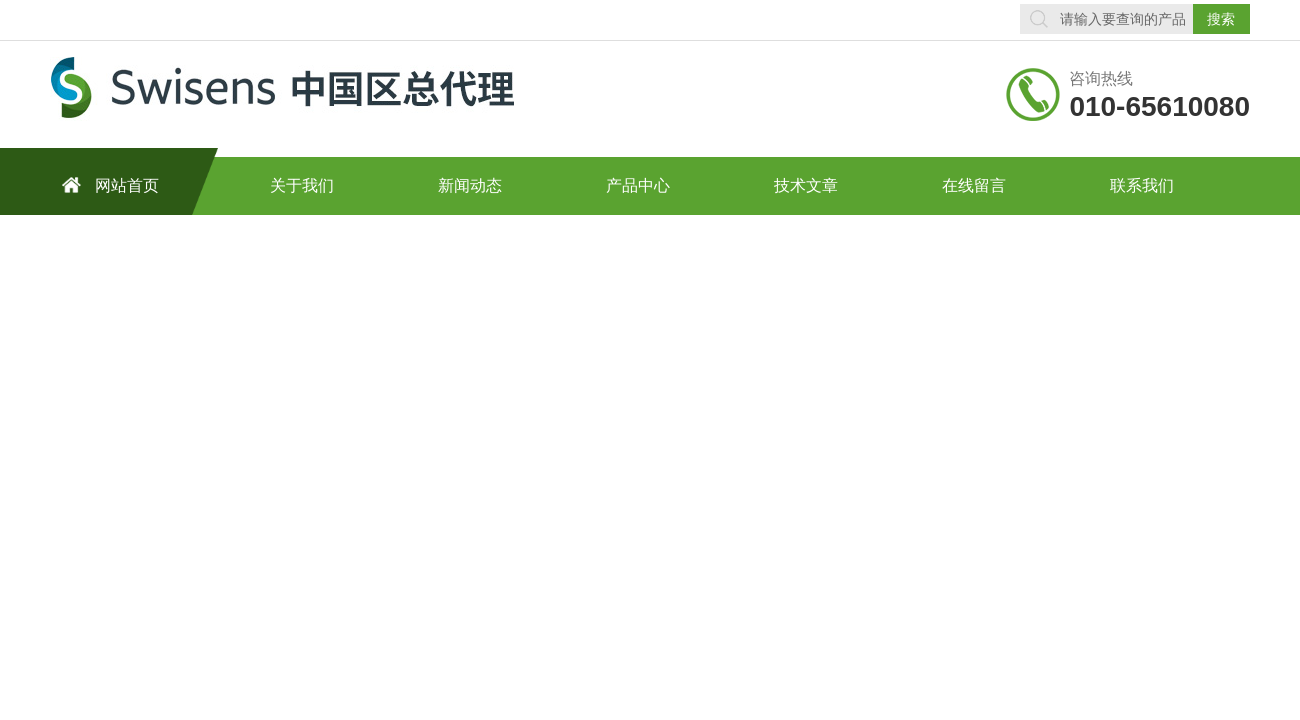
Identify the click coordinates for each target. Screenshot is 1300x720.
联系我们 (1142, 185)
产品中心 (638, 185)
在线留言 (974, 185)
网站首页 (107, 184)
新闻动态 (470, 185)
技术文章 (806, 185)
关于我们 (302, 185)
